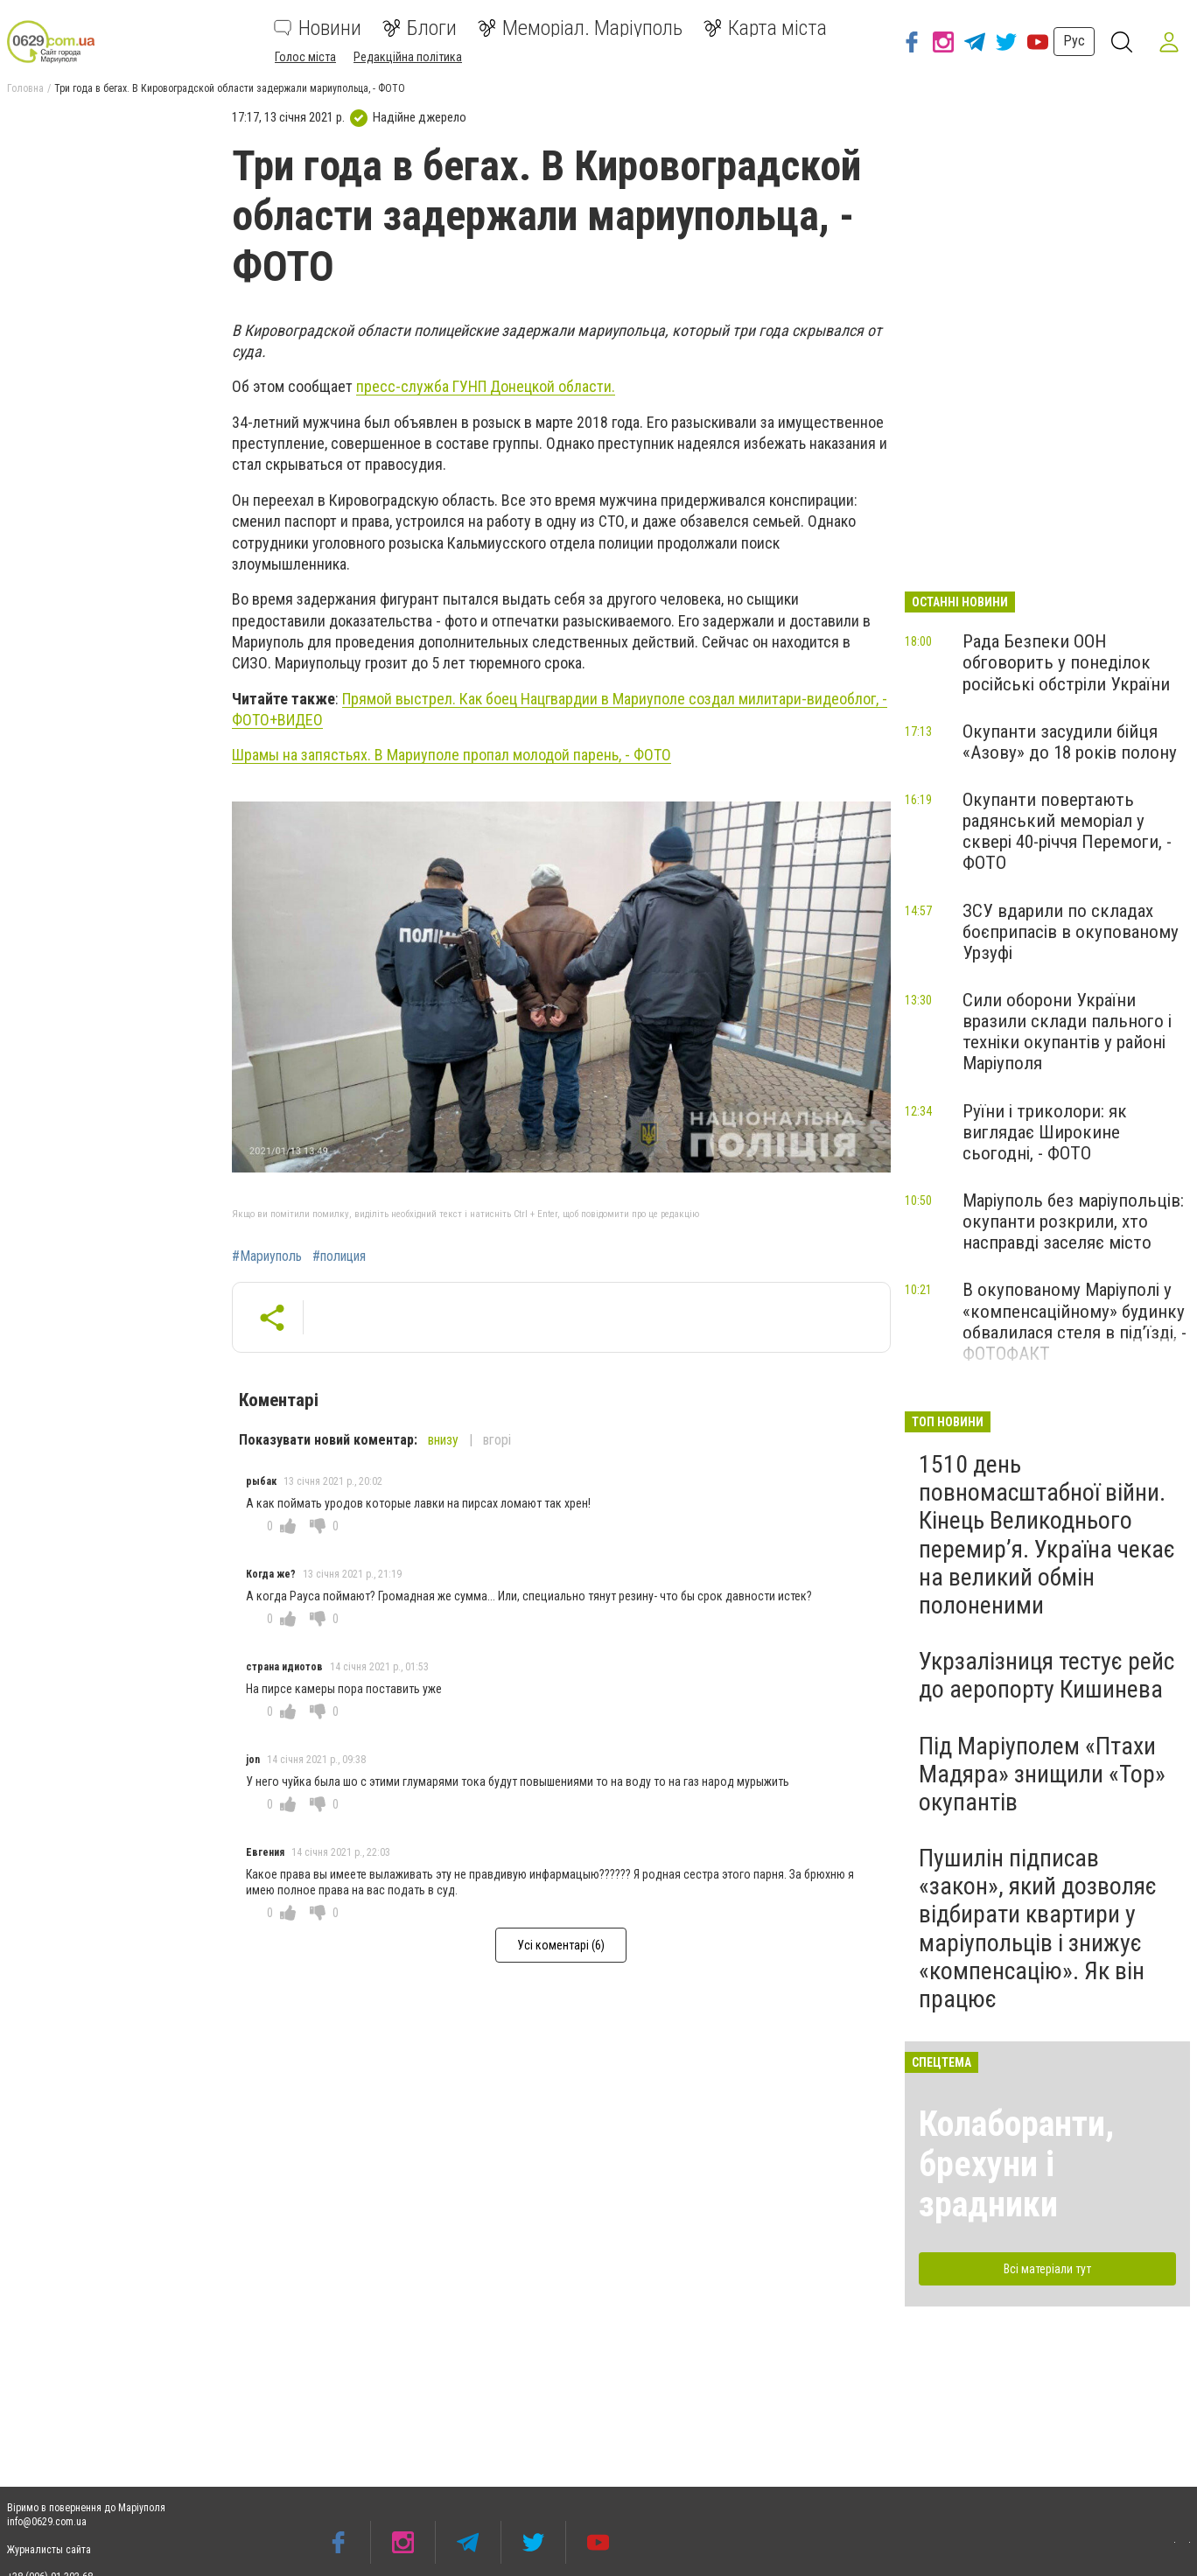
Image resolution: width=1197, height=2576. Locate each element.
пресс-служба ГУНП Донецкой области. (485, 386)
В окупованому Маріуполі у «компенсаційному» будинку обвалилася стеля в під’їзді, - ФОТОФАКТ (1074, 1321)
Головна (25, 88)
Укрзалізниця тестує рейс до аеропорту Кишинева (1046, 1675)
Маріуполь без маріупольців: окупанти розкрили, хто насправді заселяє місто (1073, 1221)
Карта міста (765, 28)
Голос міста (305, 57)
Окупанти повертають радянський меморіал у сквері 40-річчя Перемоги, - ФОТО (1067, 831)
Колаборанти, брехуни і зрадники (1016, 2164)
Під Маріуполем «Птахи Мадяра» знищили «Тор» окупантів (1042, 1774)
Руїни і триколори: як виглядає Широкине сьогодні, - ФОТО (1044, 1132)
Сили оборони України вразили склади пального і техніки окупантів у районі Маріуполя (1067, 1032)
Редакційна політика (408, 57)
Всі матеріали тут (1047, 2269)
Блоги (419, 28)
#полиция (339, 1256)
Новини (317, 28)
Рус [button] (1071, 40)
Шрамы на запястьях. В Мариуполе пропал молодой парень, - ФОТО (451, 755)
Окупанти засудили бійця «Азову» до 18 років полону (1069, 742)
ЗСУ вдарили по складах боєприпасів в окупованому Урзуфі (1070, 931)
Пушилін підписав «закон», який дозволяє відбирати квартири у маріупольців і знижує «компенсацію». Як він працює (1038, 1928)
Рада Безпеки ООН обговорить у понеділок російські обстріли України (1066, 662)
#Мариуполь (267, 1256)
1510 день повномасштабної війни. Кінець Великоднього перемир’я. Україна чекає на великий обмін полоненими (1047, 1535)
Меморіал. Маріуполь (580, 28)
